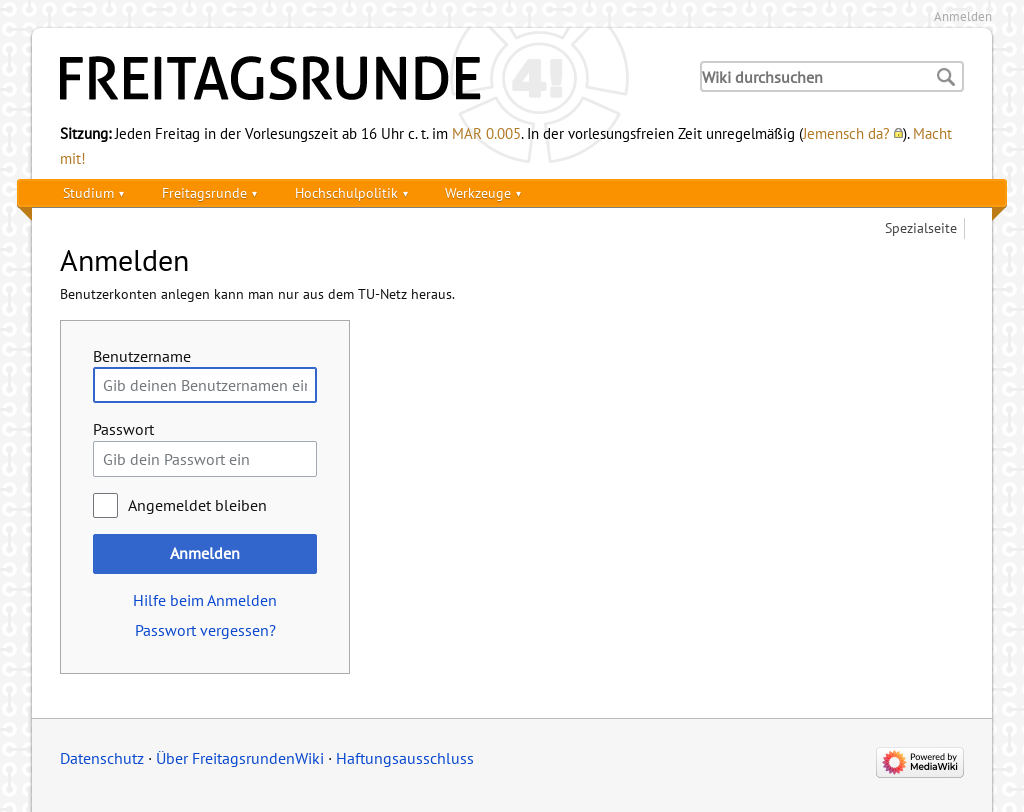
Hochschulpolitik (346, 192)
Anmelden (963, 16)
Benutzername (142, 356)
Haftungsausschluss (405, 758)
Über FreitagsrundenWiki (240, 758)
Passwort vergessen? (205, 630)
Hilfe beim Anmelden (205, 600)
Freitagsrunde (204, 192)
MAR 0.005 (486, 133)
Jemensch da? (846, 133)
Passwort (123, 429)
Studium (88, 192)
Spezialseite (921, 227)
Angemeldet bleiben (197, 505)
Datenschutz (102, 758)
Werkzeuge (478, 192)
